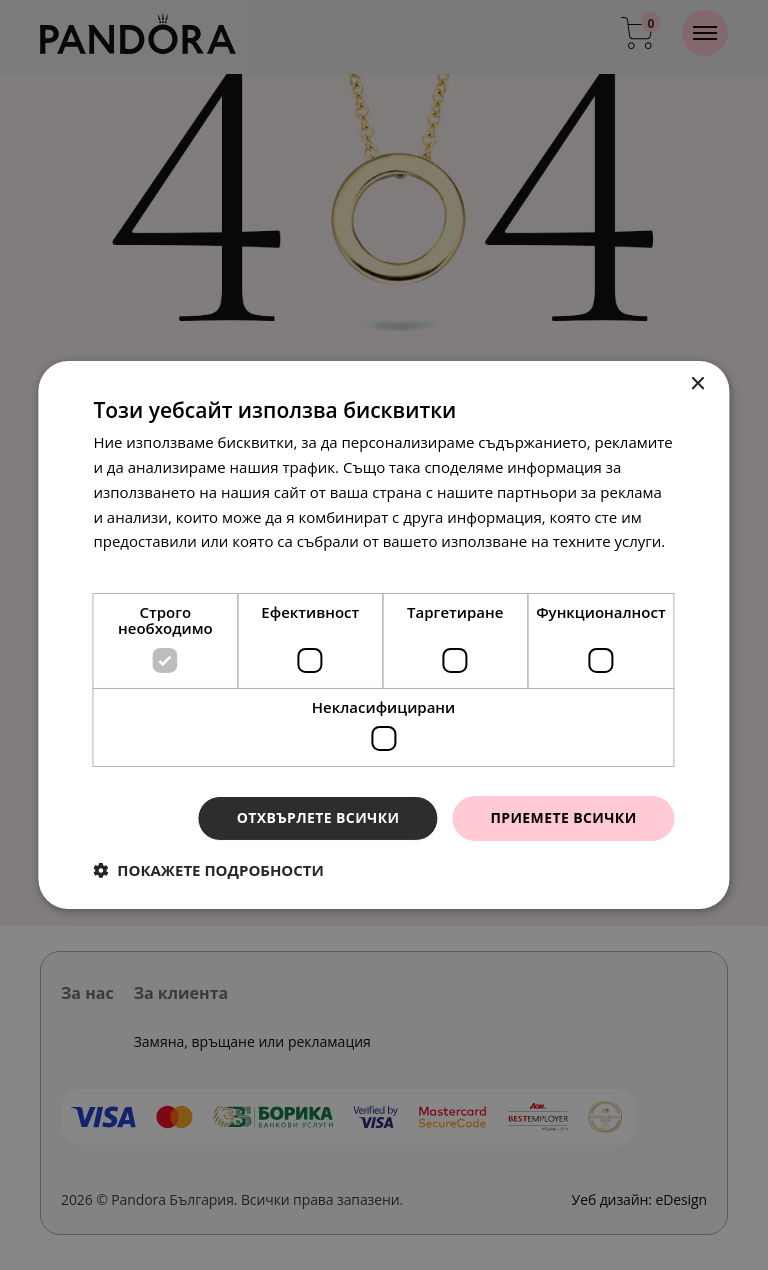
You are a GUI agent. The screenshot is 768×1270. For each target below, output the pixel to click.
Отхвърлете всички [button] (318, 817)
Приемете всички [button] (563, 817)
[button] (208, 870)
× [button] (697, 384)
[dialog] (384, 635)
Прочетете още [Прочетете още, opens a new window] (149, 566)
